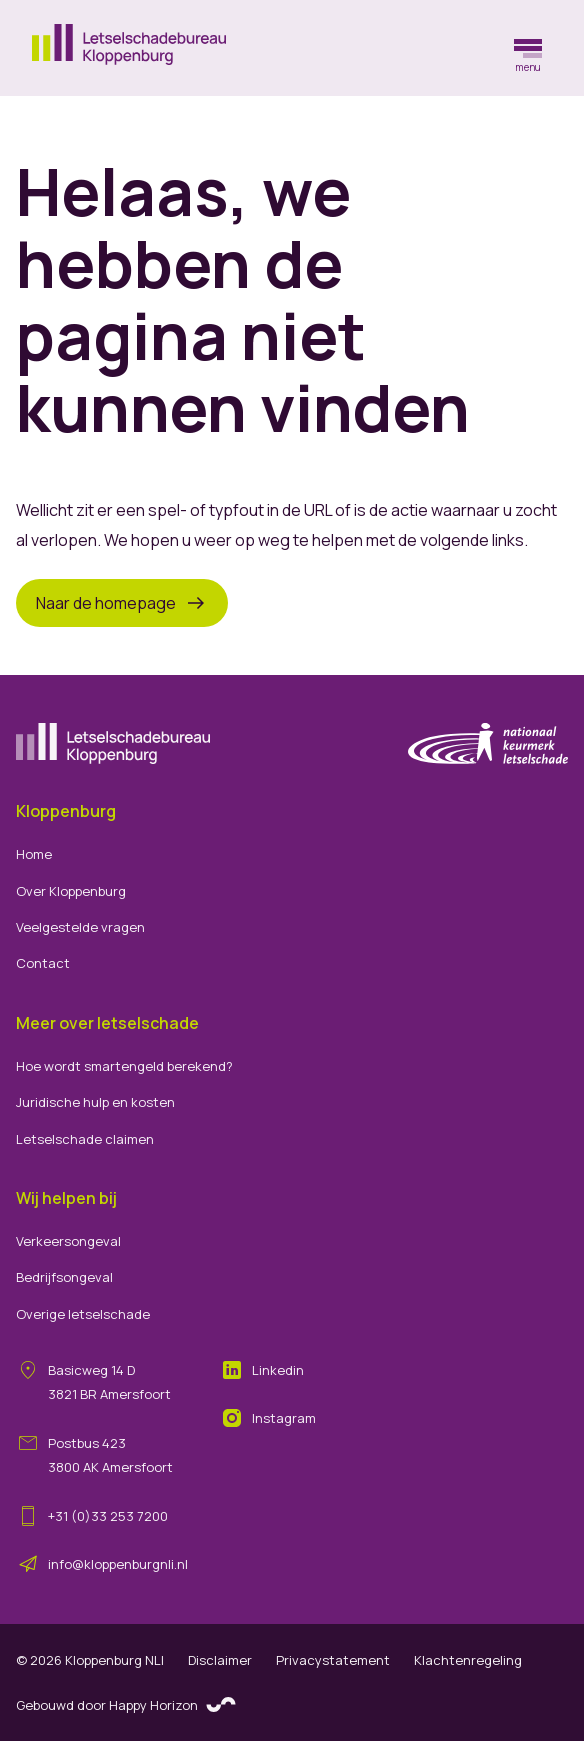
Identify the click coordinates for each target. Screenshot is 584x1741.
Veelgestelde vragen (80, 927)
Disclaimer (220, 1660)
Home (34, 854)
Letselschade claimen (85, 1139)
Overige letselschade (83, 1314)
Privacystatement (333, 1660)
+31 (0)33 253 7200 (108, 1516)
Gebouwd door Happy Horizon (126, 1706)
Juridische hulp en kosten (95, 1102)
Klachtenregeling (468, 1660)
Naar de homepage (122, 603)
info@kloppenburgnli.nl (118, 1564)
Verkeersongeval (68, 1241)
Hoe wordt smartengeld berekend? (124, 1066)
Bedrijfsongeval (64, 1277)
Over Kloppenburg (71, 891)
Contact (43, 963)
